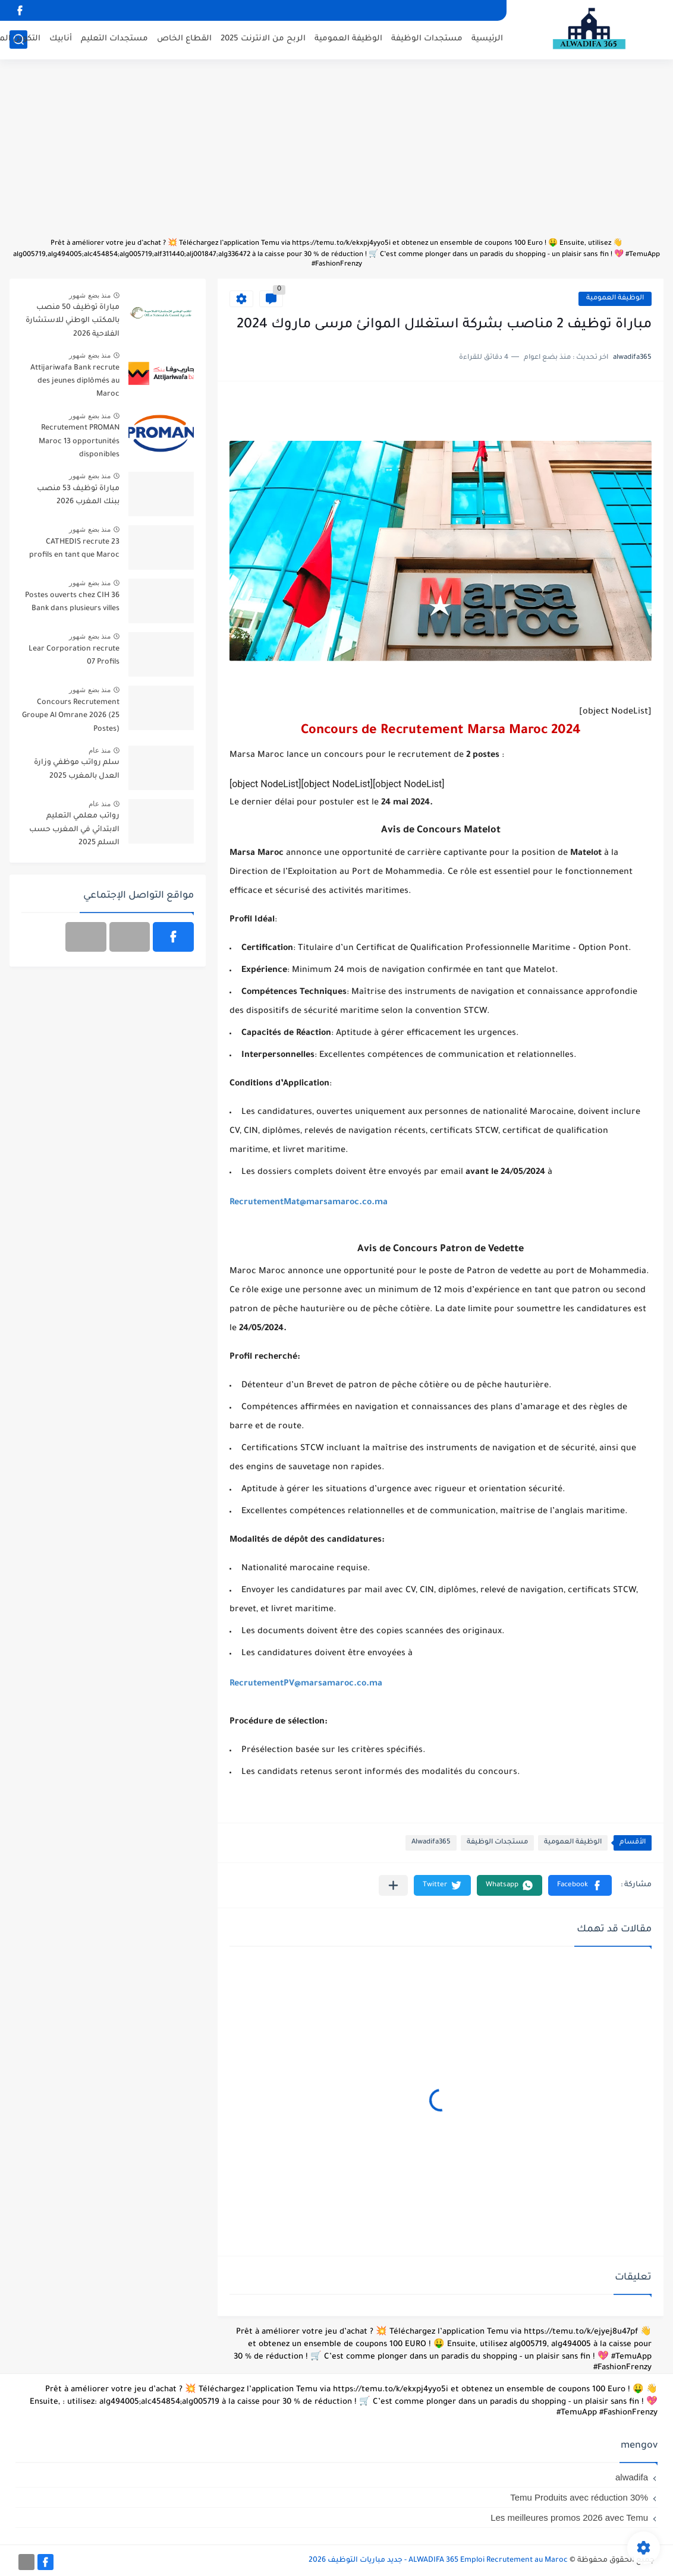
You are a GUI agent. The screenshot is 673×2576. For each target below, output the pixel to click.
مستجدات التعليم (114, 38)
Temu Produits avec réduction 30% (579, 2497)
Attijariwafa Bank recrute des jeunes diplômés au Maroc (74, 381)
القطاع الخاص (184, 38)
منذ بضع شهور (90, 295)
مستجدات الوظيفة (427, 38)
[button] (580, 1885)
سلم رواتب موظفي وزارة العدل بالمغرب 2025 (76, 769)
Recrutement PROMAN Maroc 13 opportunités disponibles (79, 441)
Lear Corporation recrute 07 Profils (74, 656)
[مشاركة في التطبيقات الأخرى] (393, 1885)
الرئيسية (487, 38)
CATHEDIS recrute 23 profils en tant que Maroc (74, 549)
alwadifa (631, 2477)
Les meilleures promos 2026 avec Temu (569, 2517)
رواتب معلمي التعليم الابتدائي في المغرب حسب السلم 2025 (74, 829)
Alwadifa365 (431, 1842)
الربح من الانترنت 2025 (263, 38)
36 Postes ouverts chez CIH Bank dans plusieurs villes (72, 602)
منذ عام (100, 750)
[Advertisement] (336, 154)
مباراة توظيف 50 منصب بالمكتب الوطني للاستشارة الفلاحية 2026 (72, 321)
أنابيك (60, 38)
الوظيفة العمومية (348, 38)
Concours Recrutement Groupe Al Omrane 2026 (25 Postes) (70, 716)
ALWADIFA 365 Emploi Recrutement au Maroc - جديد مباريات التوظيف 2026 (438, 2560)
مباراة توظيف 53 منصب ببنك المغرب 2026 (78, 495)
